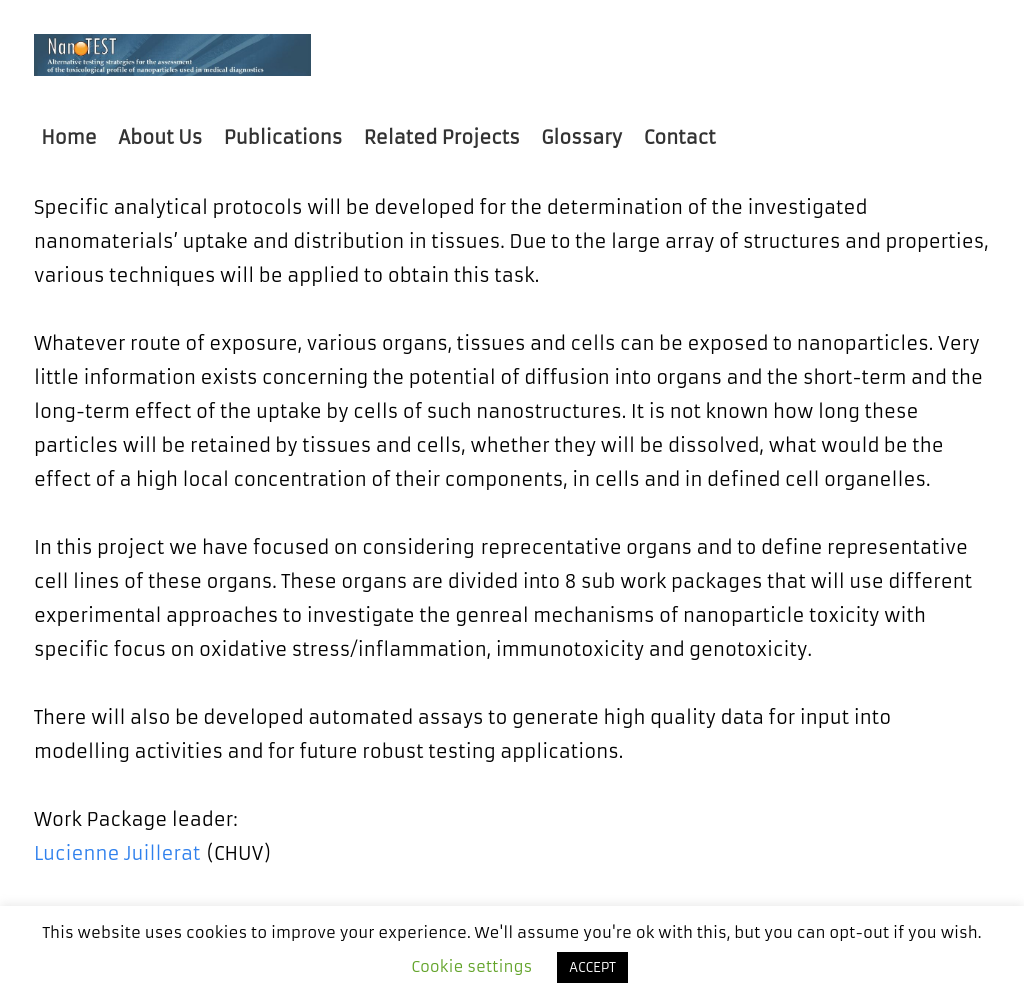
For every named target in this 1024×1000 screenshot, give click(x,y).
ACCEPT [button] (592, 967)
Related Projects (442, 137)
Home (68, 137)
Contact (680, 137)
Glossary (581, 137)
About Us (160, 137)
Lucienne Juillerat (117, 853)
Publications (283, 137)
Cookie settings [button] (471, 966)
